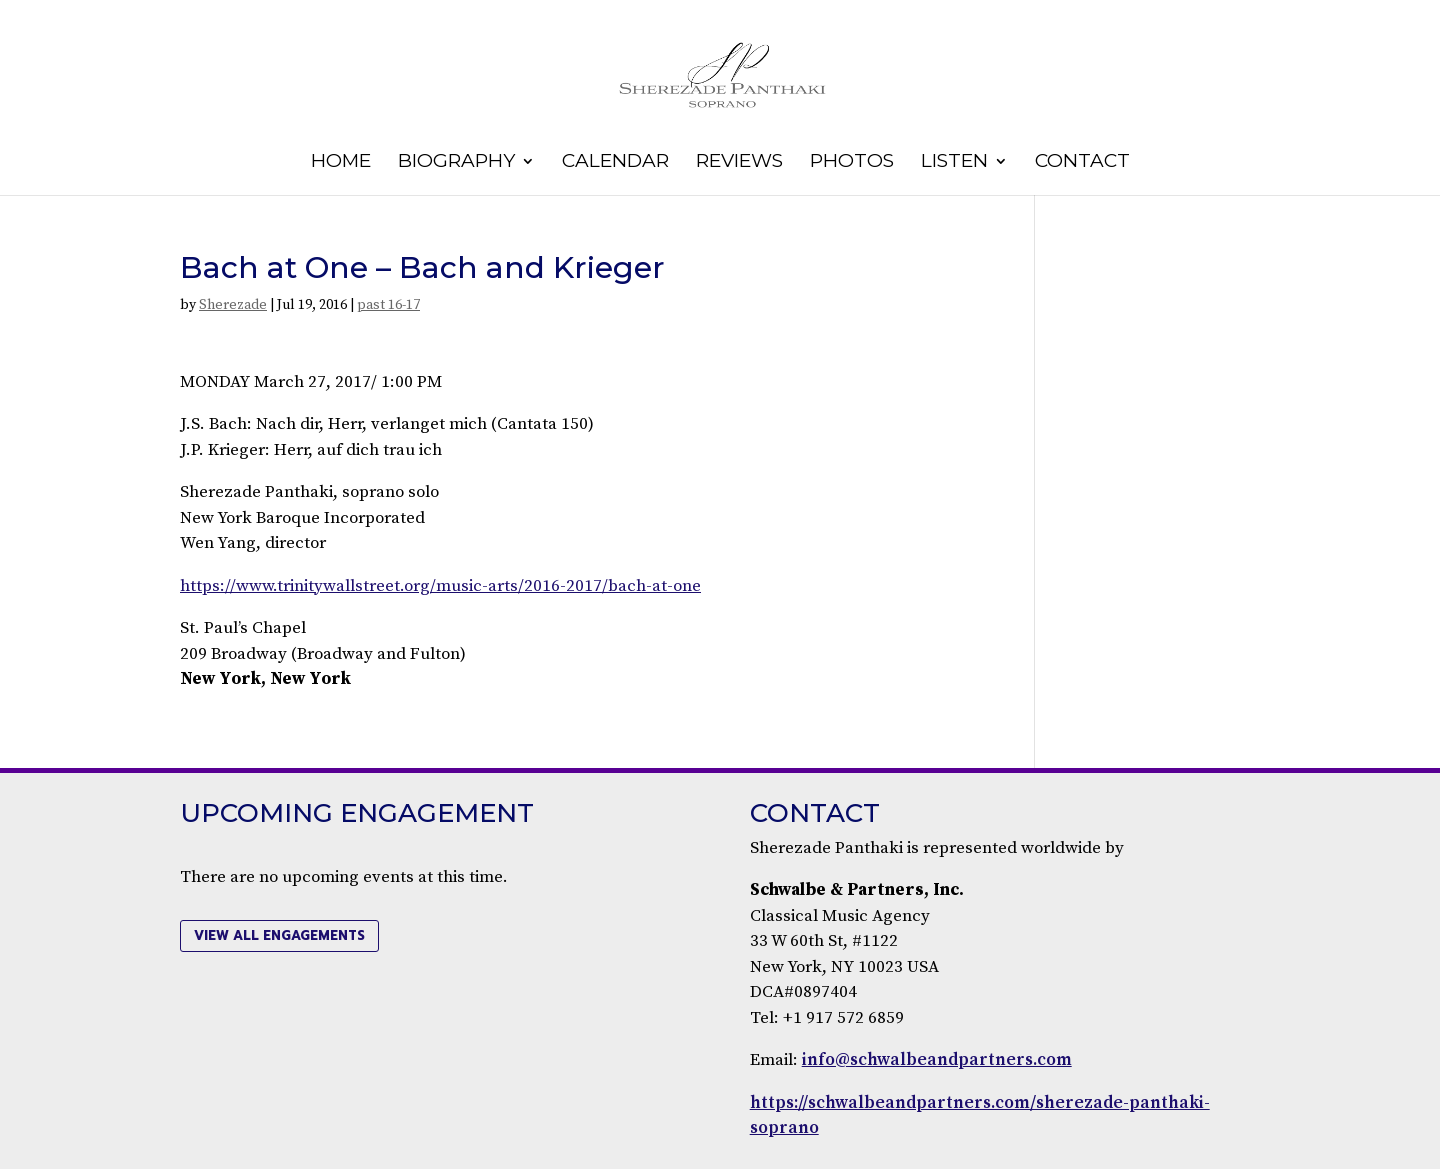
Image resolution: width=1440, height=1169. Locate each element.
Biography (456, 163)
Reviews (739, 163)
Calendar (615, 163)
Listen (954, 163)
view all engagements (279, 935)
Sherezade (233, 305)
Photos (852, 163)
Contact (1082, 163)
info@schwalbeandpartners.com (937, 1060)
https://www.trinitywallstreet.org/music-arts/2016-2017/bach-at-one (440, 586)
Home (341, 163)
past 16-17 (388, 305)
